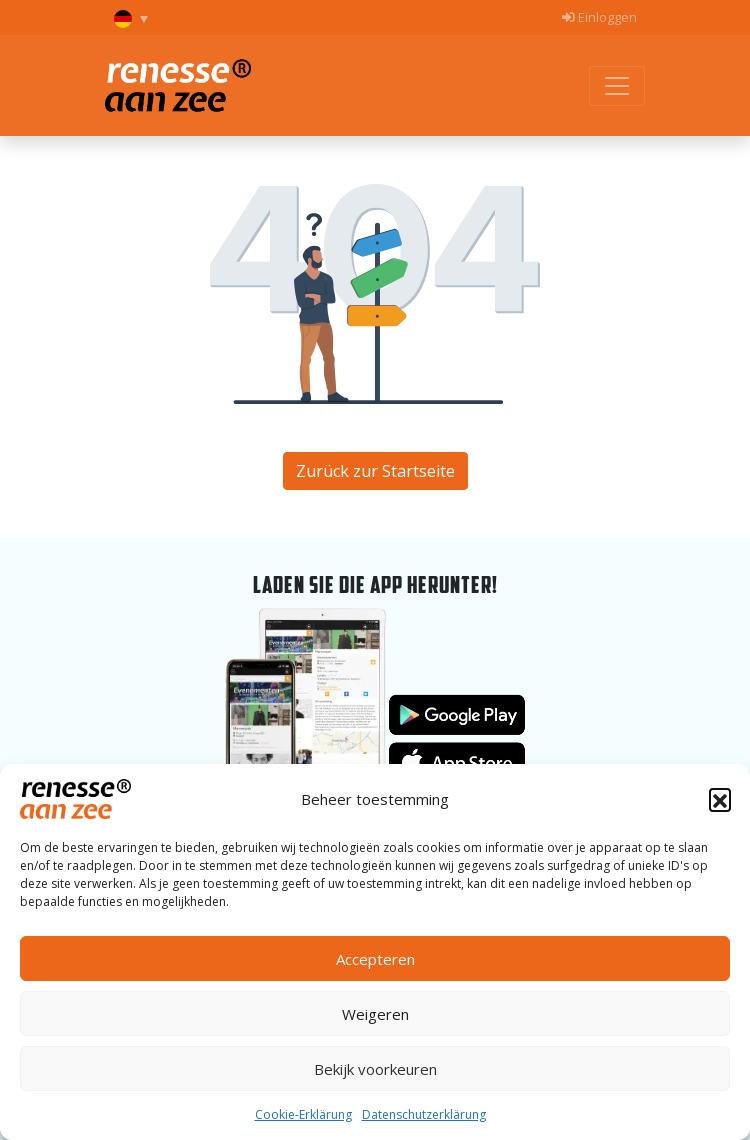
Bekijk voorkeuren (375, 1069)
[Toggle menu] (617, 86)
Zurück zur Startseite (375, 471)
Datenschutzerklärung (424, 1114)
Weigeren (375, 1014)
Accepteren (375, 959)
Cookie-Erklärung (303, 1114)
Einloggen (599, 17)
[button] (720, 799)
